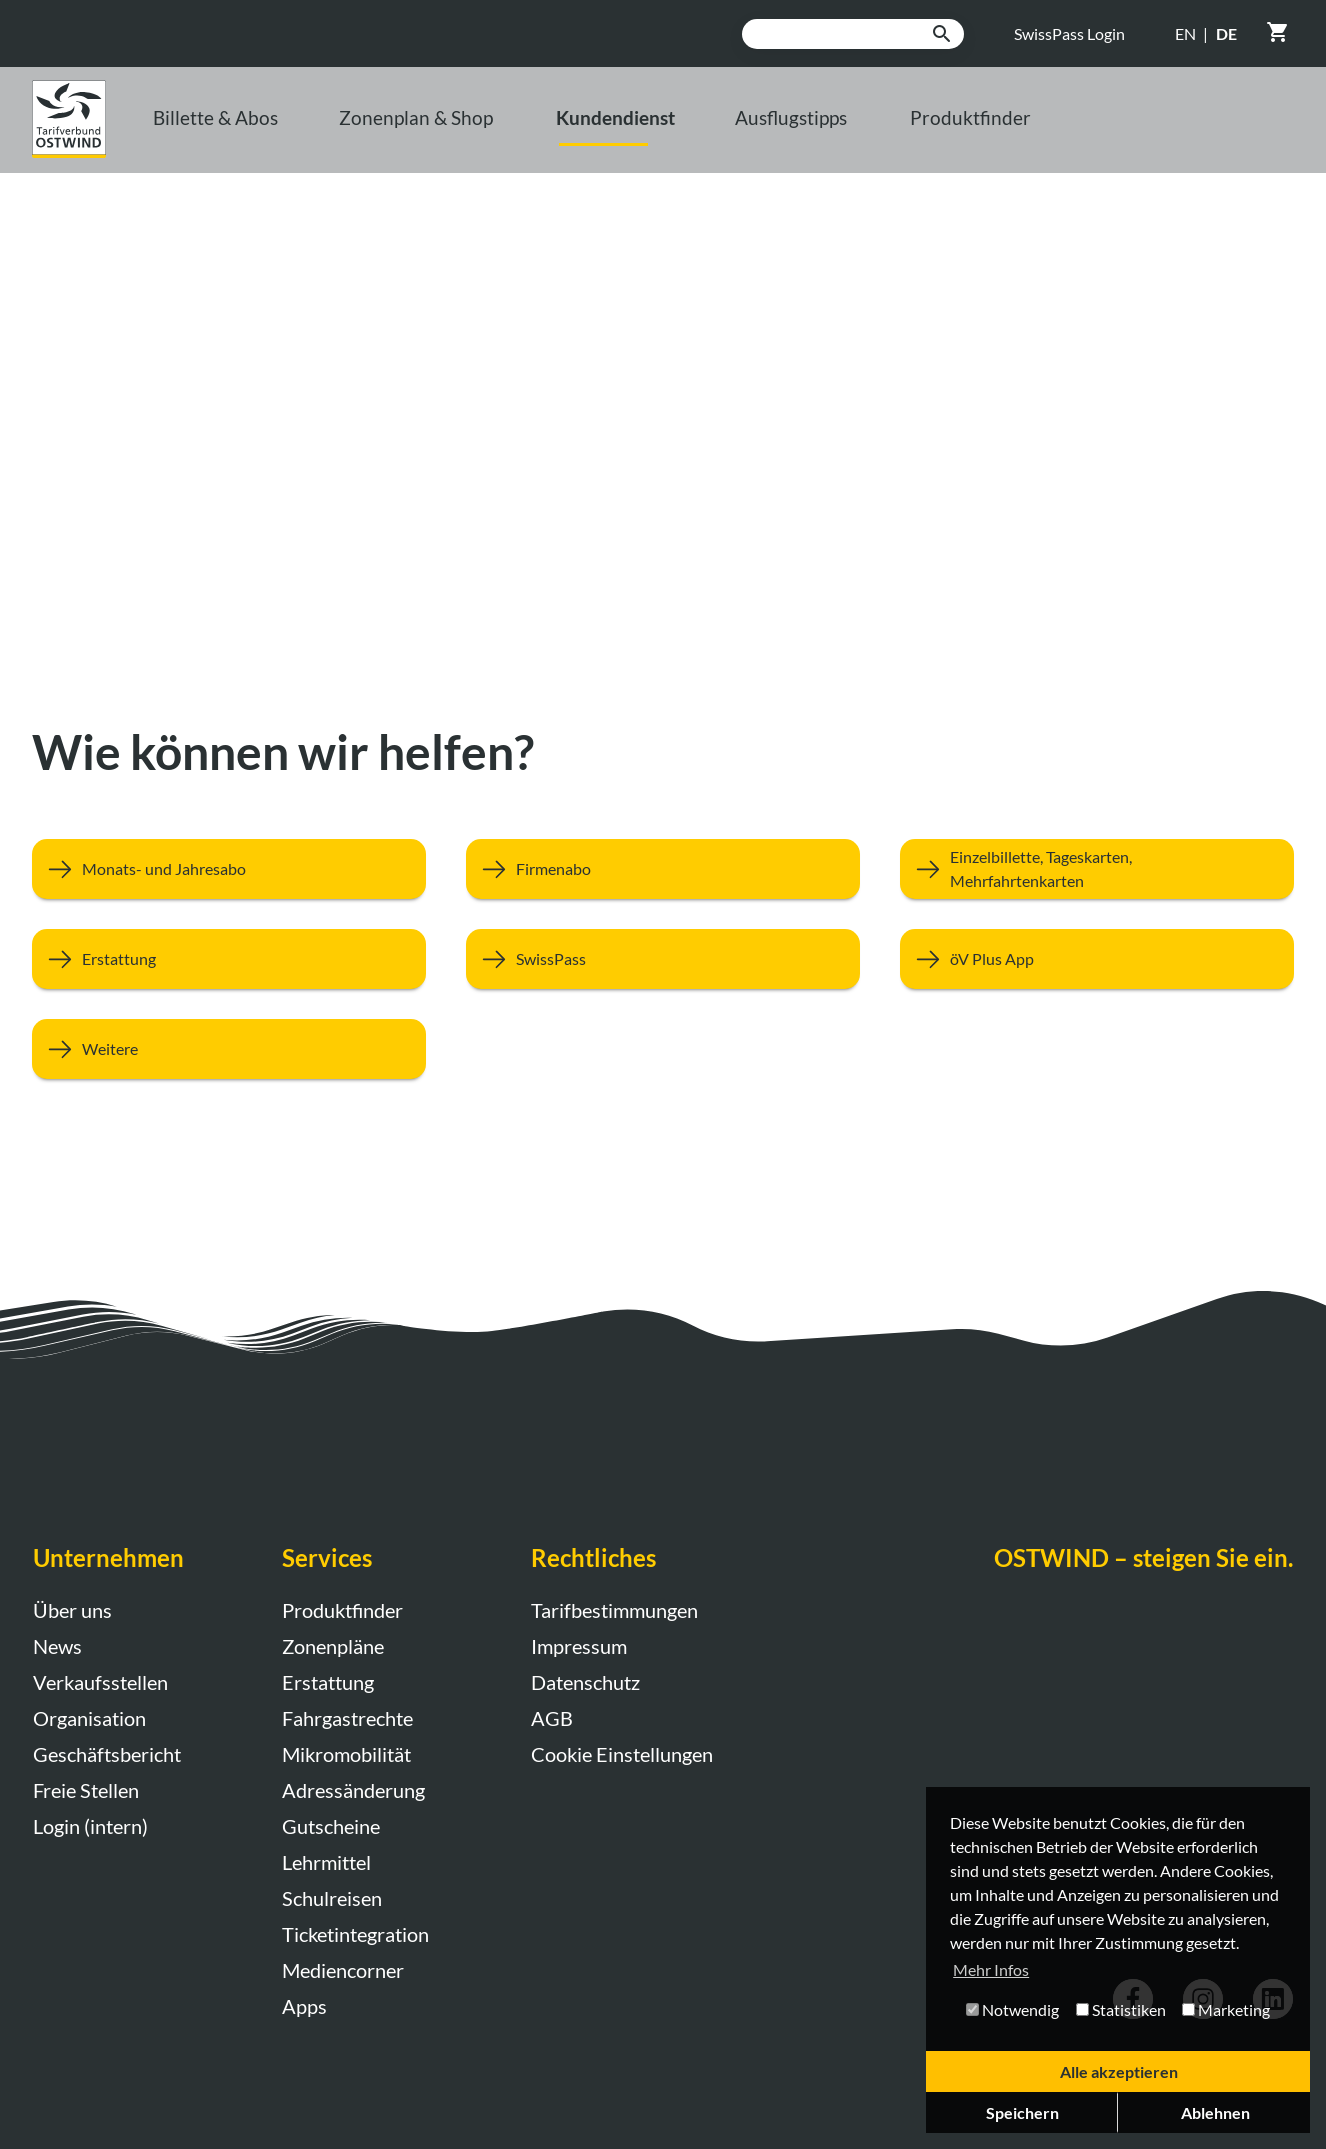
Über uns (72, 1610)
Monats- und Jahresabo (139, 868)
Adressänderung (353, 1790)
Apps (304, 2006)
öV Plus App (967, 958)
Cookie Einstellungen (622, 1754)
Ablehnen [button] (1215, 2112)
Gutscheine (331, 1826)
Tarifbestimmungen (614, 1610)
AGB (552, 1718)
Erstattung (94, 958)
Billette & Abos (270, 131)
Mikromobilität (346, 1754)
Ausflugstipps (957, 131)
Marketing (1226, 2009)
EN (1185, 33)
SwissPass (526, 958)
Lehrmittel (326, 1862)
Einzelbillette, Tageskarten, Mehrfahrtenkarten (1016, 868)
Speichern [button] (1022, 2112)
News (57, 1646)
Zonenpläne (333, 1646)
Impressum (579, 1646)
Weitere (85, 1048)
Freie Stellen (86, 1790)
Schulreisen (332, 1898)
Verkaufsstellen (100, 1682)
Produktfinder (1168, 131)
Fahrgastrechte (347, 1718)
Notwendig (1012, 2009)
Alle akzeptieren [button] (1119, 2071)
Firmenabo (528, 868)
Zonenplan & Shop (510, 131)
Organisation (89, 1718)
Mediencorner (343, 1970)
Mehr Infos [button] (991, 1969)
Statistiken (1121, 2009)
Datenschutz (585, 1682)
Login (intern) (90, 1826)
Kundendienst (751, 131)
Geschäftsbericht (107, 1754)
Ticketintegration (355, 1934)
